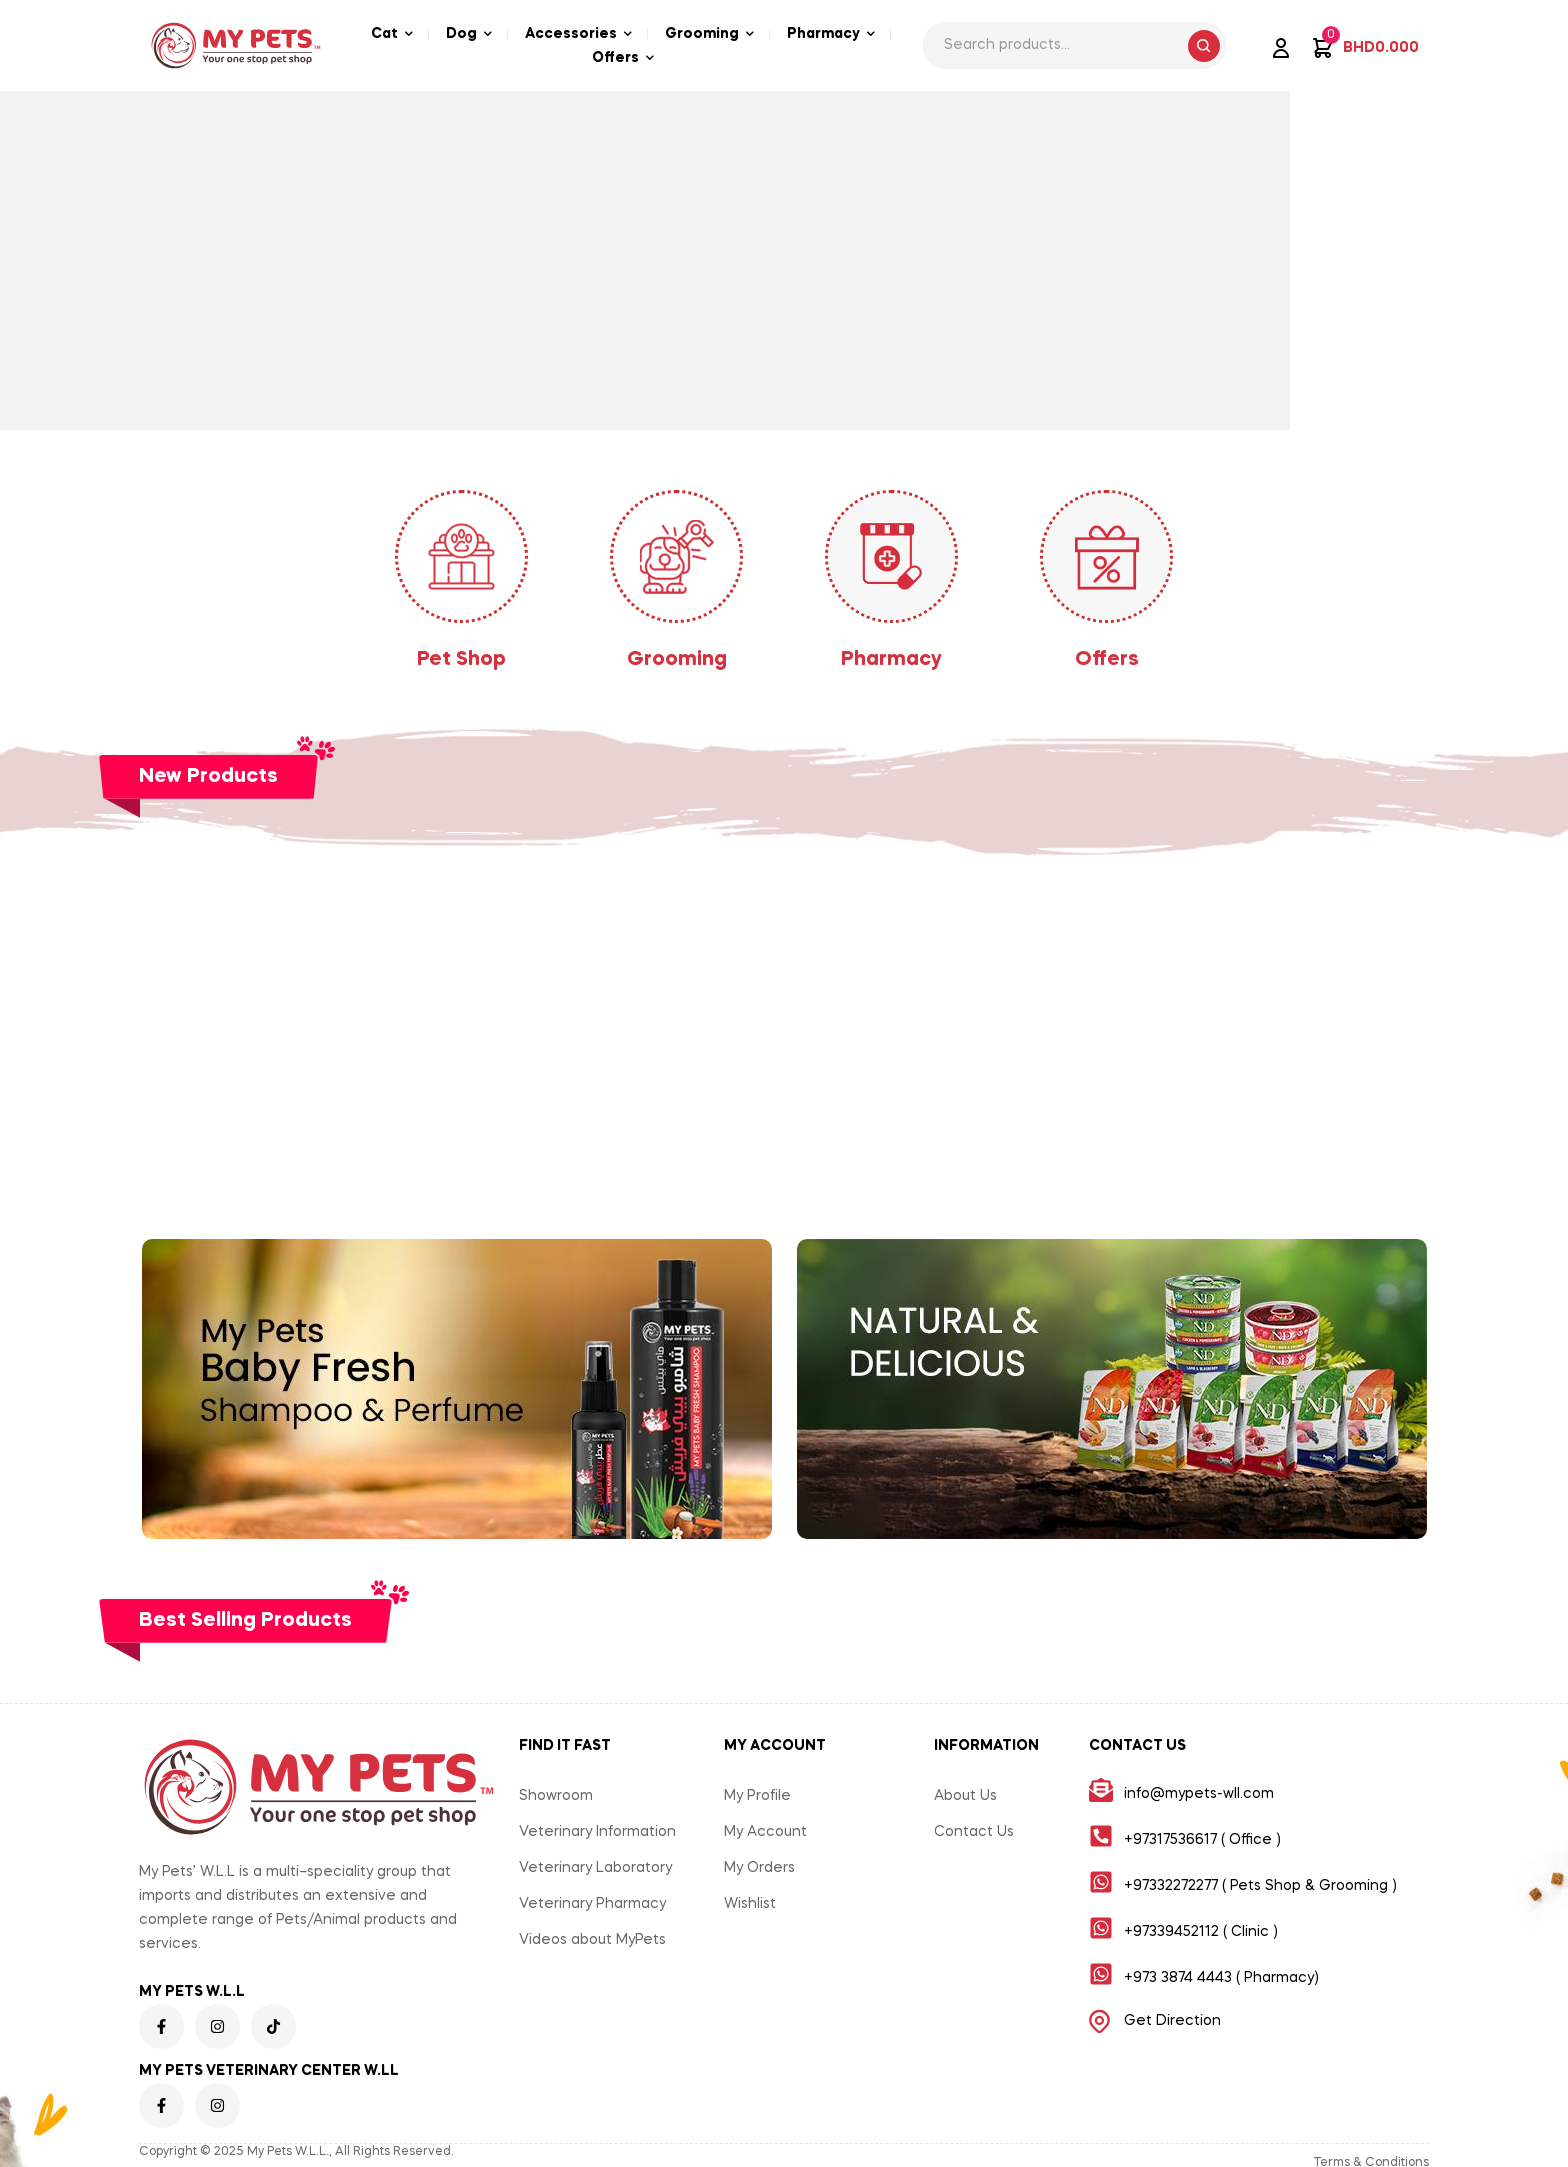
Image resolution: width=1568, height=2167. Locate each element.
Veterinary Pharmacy (592, 1904)
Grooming (677, 660)
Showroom (556, 1796)
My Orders (759, 1868)
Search (1204, 46)
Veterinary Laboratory (595, 1868)
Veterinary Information (597, 1832)
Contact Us (974, 1832)
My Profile (757, 1796)
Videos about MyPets (592, 1940)
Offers (1107, 660)
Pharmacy (891, 660)
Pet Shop (461, 660)
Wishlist (750, 1904)
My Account (765, 1832)
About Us (965, 1796)
